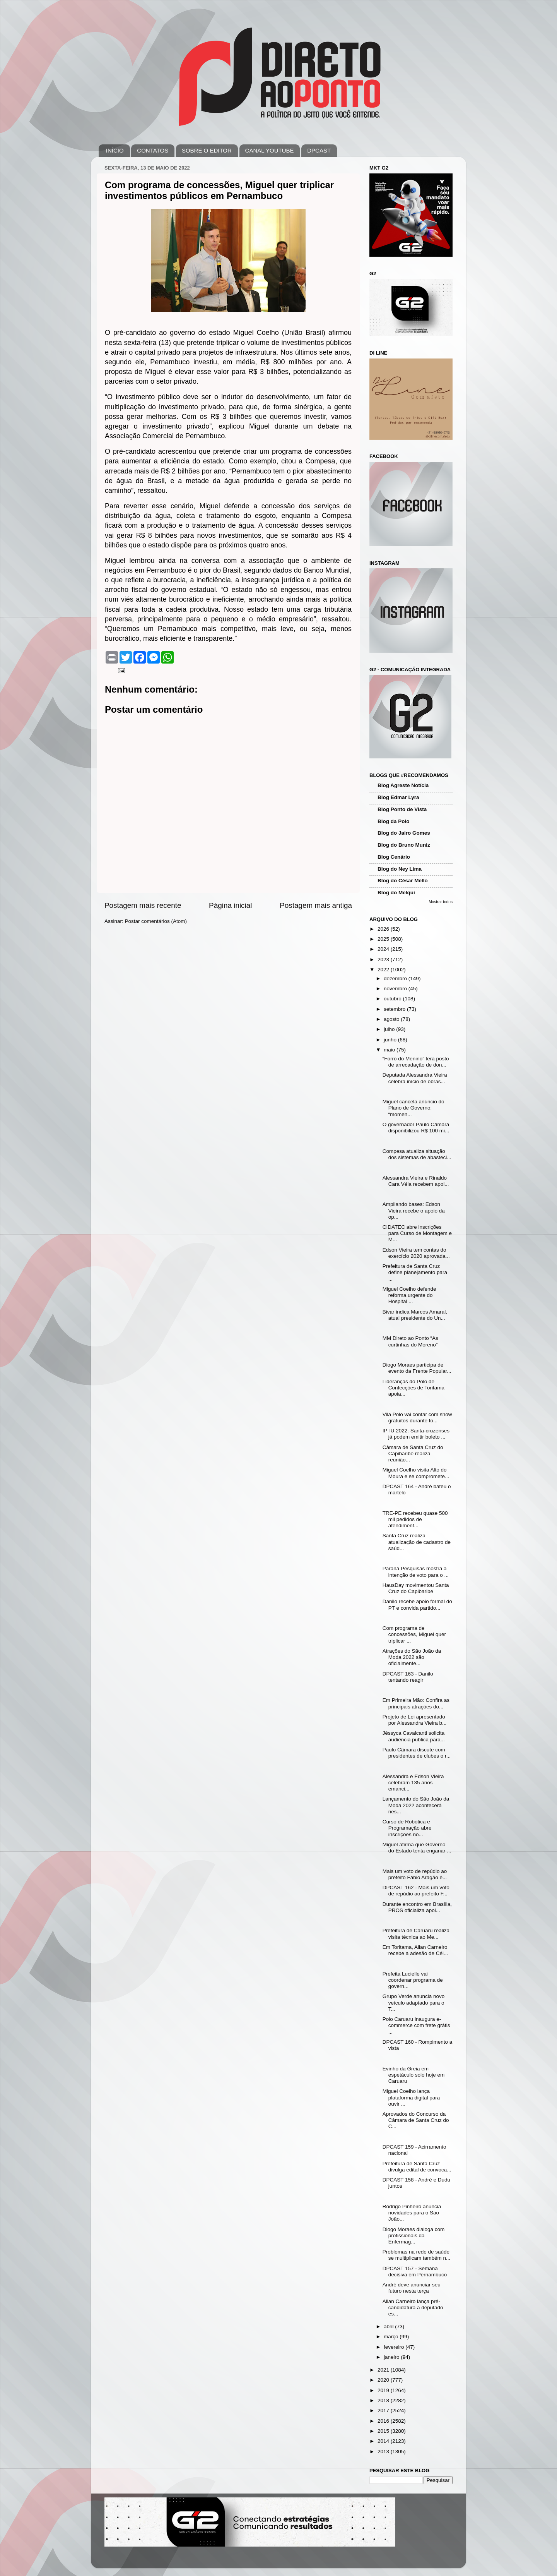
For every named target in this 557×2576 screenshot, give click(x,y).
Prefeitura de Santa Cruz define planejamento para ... (415, 1272)
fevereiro (394, 2347)
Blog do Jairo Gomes (404, 833)
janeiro (392, 2357)
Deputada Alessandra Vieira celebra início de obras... (415, 1078)
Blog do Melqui (396, 892)
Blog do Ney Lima (400, 869)
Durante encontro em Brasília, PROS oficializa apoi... (417, 1907)
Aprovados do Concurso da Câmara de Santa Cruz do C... (416, 2120)
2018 (384, 2400)
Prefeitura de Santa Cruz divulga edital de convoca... (417, 2167)
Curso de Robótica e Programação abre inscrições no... (407, 1828)
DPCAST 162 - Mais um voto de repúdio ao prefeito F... (416, 1891)
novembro (396, 988)
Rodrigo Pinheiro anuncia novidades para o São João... (412, 2213)
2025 (384, 939)
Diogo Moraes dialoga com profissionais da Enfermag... (414, 2235)
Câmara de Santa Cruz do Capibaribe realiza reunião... (413, 1453)
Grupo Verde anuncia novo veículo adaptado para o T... (414, 2002)
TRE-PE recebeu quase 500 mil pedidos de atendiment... (415, 1519)
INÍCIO (115, 150)
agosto (392, 1019)
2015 (384, 2431)
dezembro (396, 978)
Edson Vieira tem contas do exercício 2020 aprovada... (416, 1253)
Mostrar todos (441, 902)
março (392, 2336)
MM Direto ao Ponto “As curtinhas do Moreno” (410, 1341)
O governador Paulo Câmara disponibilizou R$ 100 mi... (416, 1128)
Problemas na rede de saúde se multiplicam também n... (417, 2255)
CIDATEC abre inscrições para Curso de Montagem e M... (417, 1233)
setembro (395, 1009)
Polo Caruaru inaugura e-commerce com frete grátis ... (416, 2025)
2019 (384, 2390)
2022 (384, 969)
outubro (393, 999)
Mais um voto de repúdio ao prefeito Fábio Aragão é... (415, 1874)
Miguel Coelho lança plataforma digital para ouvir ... (411, 2097)
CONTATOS (152, 150)
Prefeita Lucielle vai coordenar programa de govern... (413, 1980)
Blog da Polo (394, 821)
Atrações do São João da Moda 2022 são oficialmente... (412, 1657)
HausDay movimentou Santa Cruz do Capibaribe (416, 1588)
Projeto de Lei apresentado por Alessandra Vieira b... (415, 1720)
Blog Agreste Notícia (403, 785)
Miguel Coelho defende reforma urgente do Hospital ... (409, 1295)
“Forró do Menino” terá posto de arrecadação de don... (416, 1062)
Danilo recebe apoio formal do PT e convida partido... (417, 1604)
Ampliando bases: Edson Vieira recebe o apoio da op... (414, 1210)
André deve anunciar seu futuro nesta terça (412, 2288)
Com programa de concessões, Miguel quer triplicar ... (414, 1634)
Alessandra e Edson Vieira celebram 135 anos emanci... (413, 1782)
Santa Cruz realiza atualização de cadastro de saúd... (417, 1542)
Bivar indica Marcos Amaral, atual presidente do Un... (415, 1315)
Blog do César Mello (403, 880)
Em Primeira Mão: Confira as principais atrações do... (416, 1703)
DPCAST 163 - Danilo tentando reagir (408, 1677)
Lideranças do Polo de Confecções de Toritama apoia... (413, 1388)
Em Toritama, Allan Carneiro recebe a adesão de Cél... (415, 1950)
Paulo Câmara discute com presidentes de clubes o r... (417, 1753)
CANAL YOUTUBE (269, 150)
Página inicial (230, 905)
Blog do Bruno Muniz (404, 845)
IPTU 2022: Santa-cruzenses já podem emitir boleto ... (416, 1434)
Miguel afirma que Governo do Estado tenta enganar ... (417, 1848)
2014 (384, 2441)
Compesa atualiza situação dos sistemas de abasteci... (417, 1154)
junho (391, 1040)
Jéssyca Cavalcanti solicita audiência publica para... (414, 1736)
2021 (384, 2370)
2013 (384, 2451)
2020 (384, 2380)
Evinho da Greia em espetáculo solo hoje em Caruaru (414, 2075)
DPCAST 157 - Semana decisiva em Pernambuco (415, 2272)
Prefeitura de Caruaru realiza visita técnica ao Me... (416, 1934)
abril (389, 2326)
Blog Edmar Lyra (398, 797)
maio (390, 1050)
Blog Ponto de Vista (402, 809)
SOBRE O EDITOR (207, 150)
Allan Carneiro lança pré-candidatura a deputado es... (413, 2307)
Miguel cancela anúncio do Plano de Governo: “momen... (413, 1108)
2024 (384, 949)
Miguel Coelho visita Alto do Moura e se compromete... (416, 1473)
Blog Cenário (394, 857)
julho (390, 1029)
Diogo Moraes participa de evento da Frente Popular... (417, 1368)
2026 (384, 929)
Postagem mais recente (142, 905)
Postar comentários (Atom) (156, 921)
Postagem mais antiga (316, 905)
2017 (384, 2410)
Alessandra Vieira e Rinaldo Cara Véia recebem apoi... (416, 1181)
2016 (384, 2421)
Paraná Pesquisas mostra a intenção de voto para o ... (416, 1572)
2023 (384, 959)
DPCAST (319, 150)
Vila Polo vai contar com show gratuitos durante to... (417, 1417)
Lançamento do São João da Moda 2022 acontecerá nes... (416, 1805)
